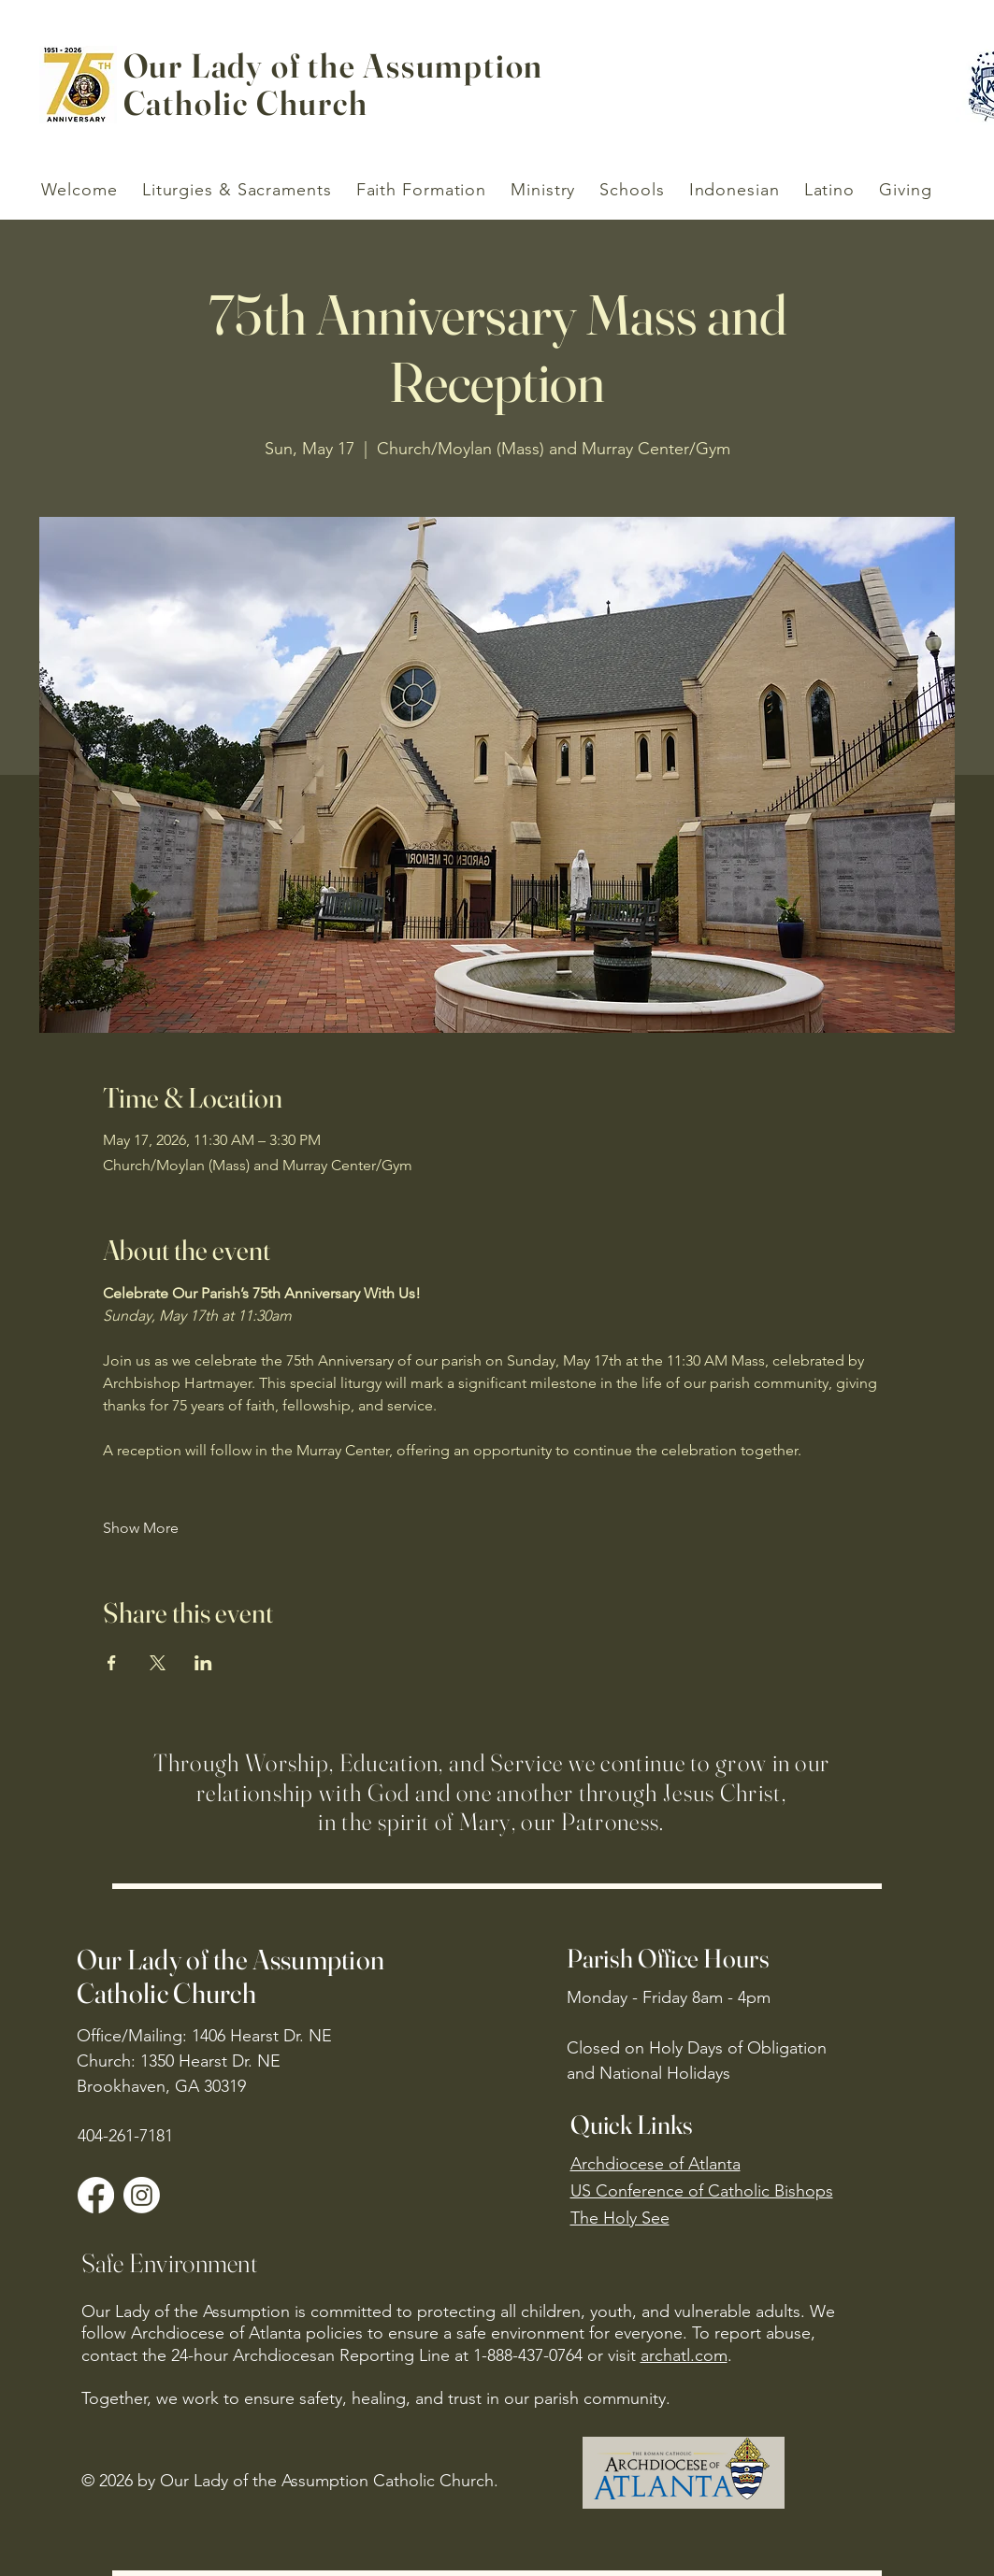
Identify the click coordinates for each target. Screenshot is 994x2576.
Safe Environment (169, 2263)
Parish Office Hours (668, 1958)
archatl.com (684, 2355)
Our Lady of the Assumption (333, 65)
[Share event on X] (157, 1662)
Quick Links (632, 2124)
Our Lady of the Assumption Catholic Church (231, 1976)
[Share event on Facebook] (112, 1662)
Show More (141, 1528)
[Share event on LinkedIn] (203, 1662)
